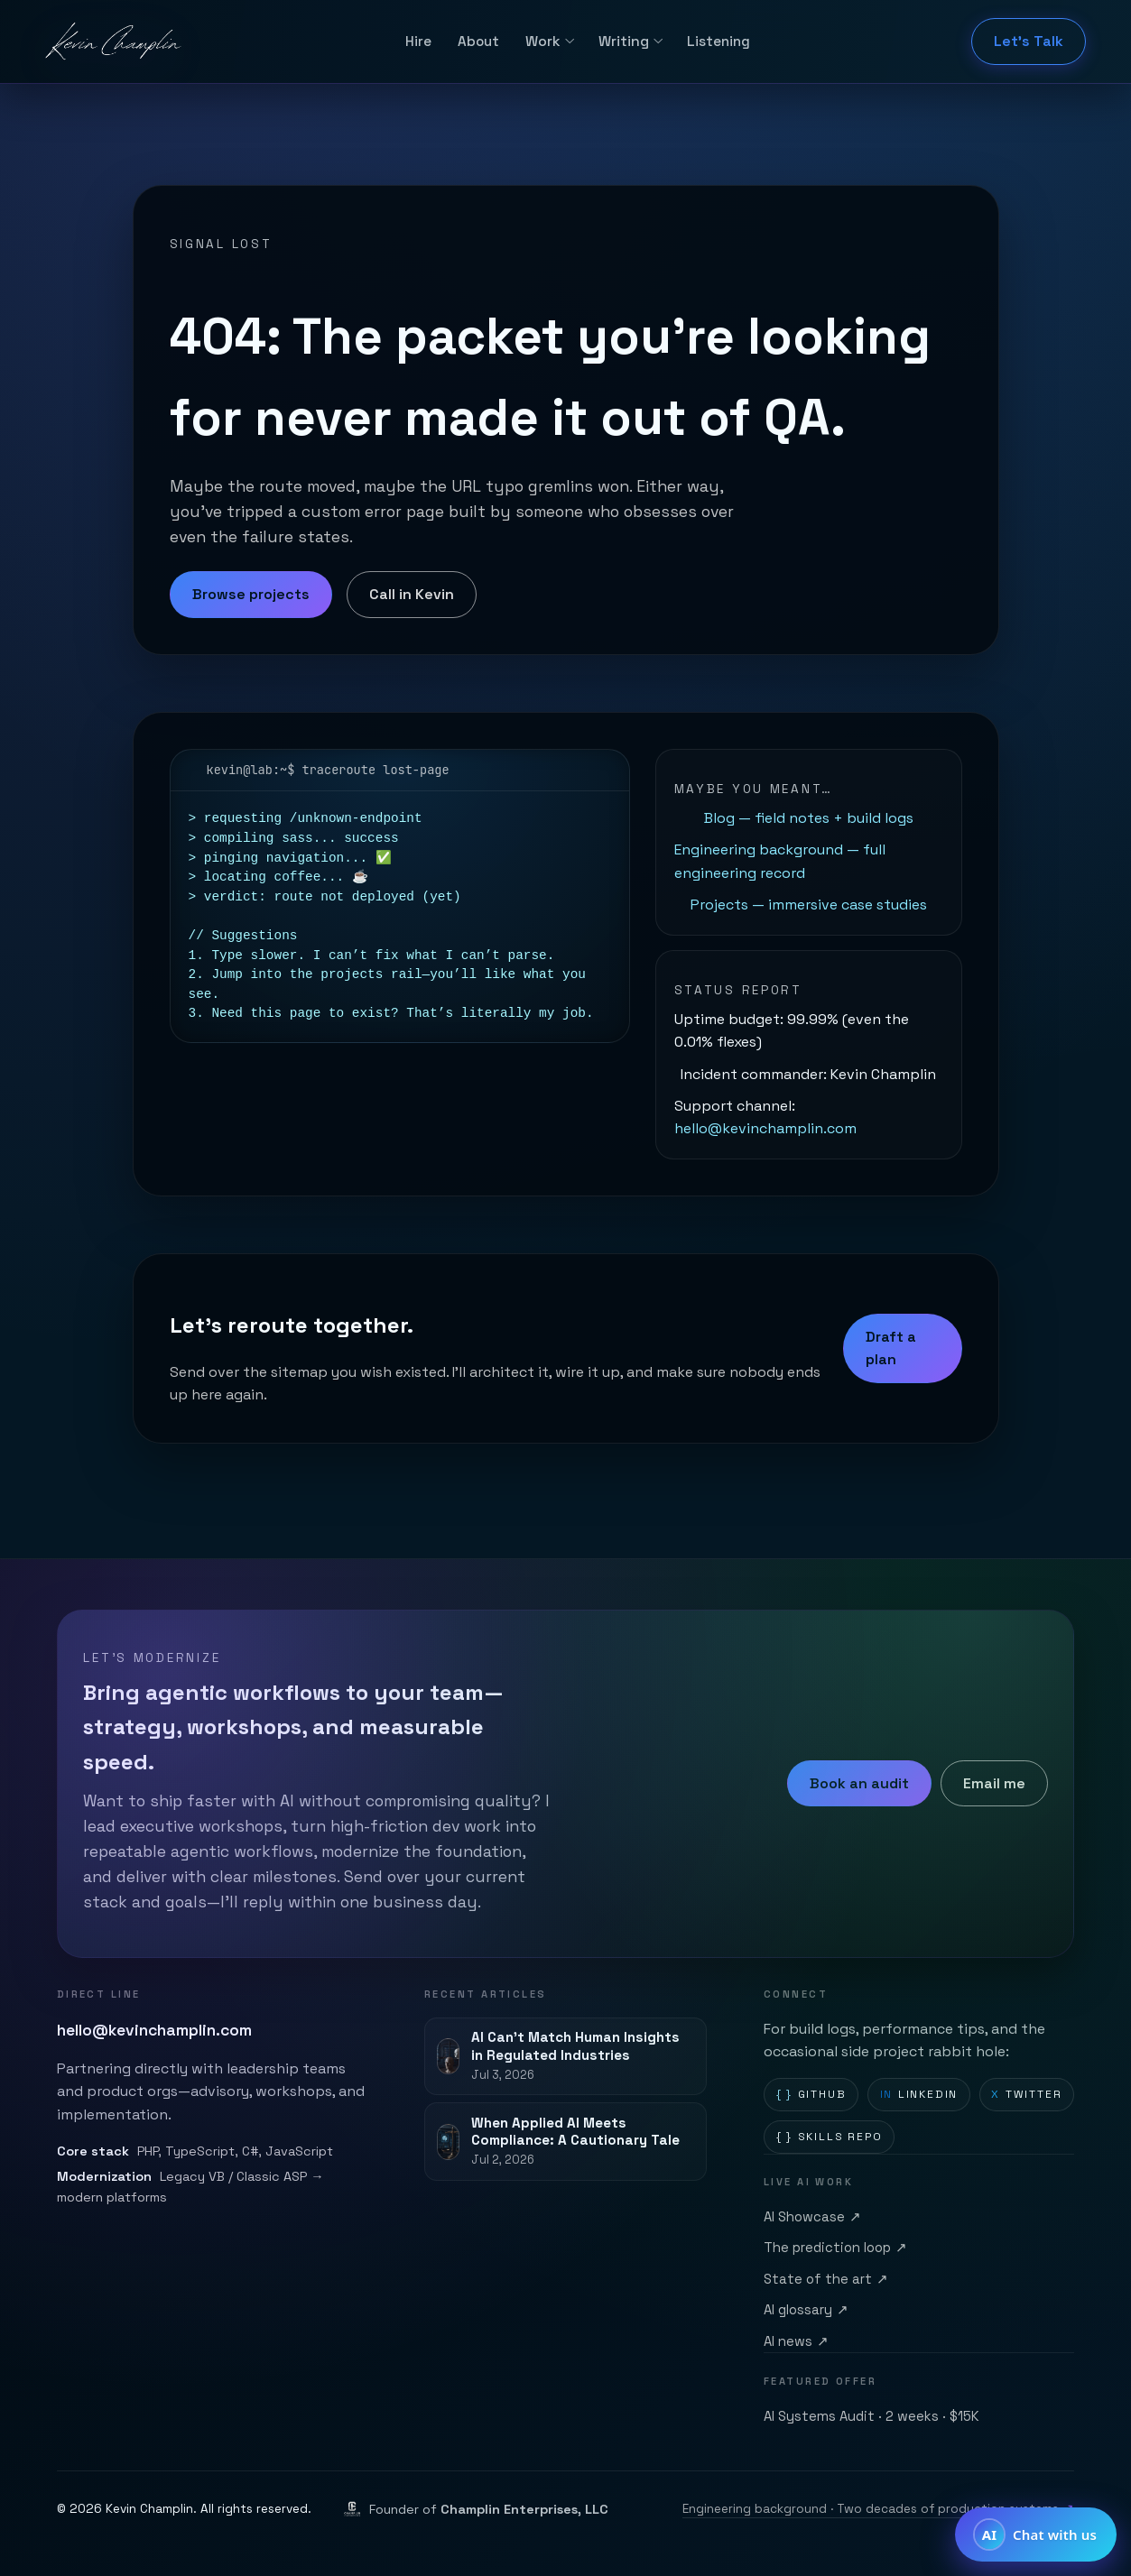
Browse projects (251, 594)
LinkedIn (919, 2094)
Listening (718, 41)
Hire (418, 41)
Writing (623, 41)
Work (543, 41)
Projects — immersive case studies (809, 904)
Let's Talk (1028, 41)
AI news (797, 2342)
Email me (994, 1783)
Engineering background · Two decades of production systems (878, 2508)
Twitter (1026, 2094)
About (478, 41)
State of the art (826, 2280)
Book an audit (859, 1783)
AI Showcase (813, 2218)
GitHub (811, 2094)
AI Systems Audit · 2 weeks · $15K (871, 2416)
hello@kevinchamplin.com (765, 1128)
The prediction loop (836, 2248)
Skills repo (829, 2137)
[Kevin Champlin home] (114, 41)
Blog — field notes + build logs (808, 817)
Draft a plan (891, 1348)
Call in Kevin (411, 594)
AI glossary (806, 2311)
